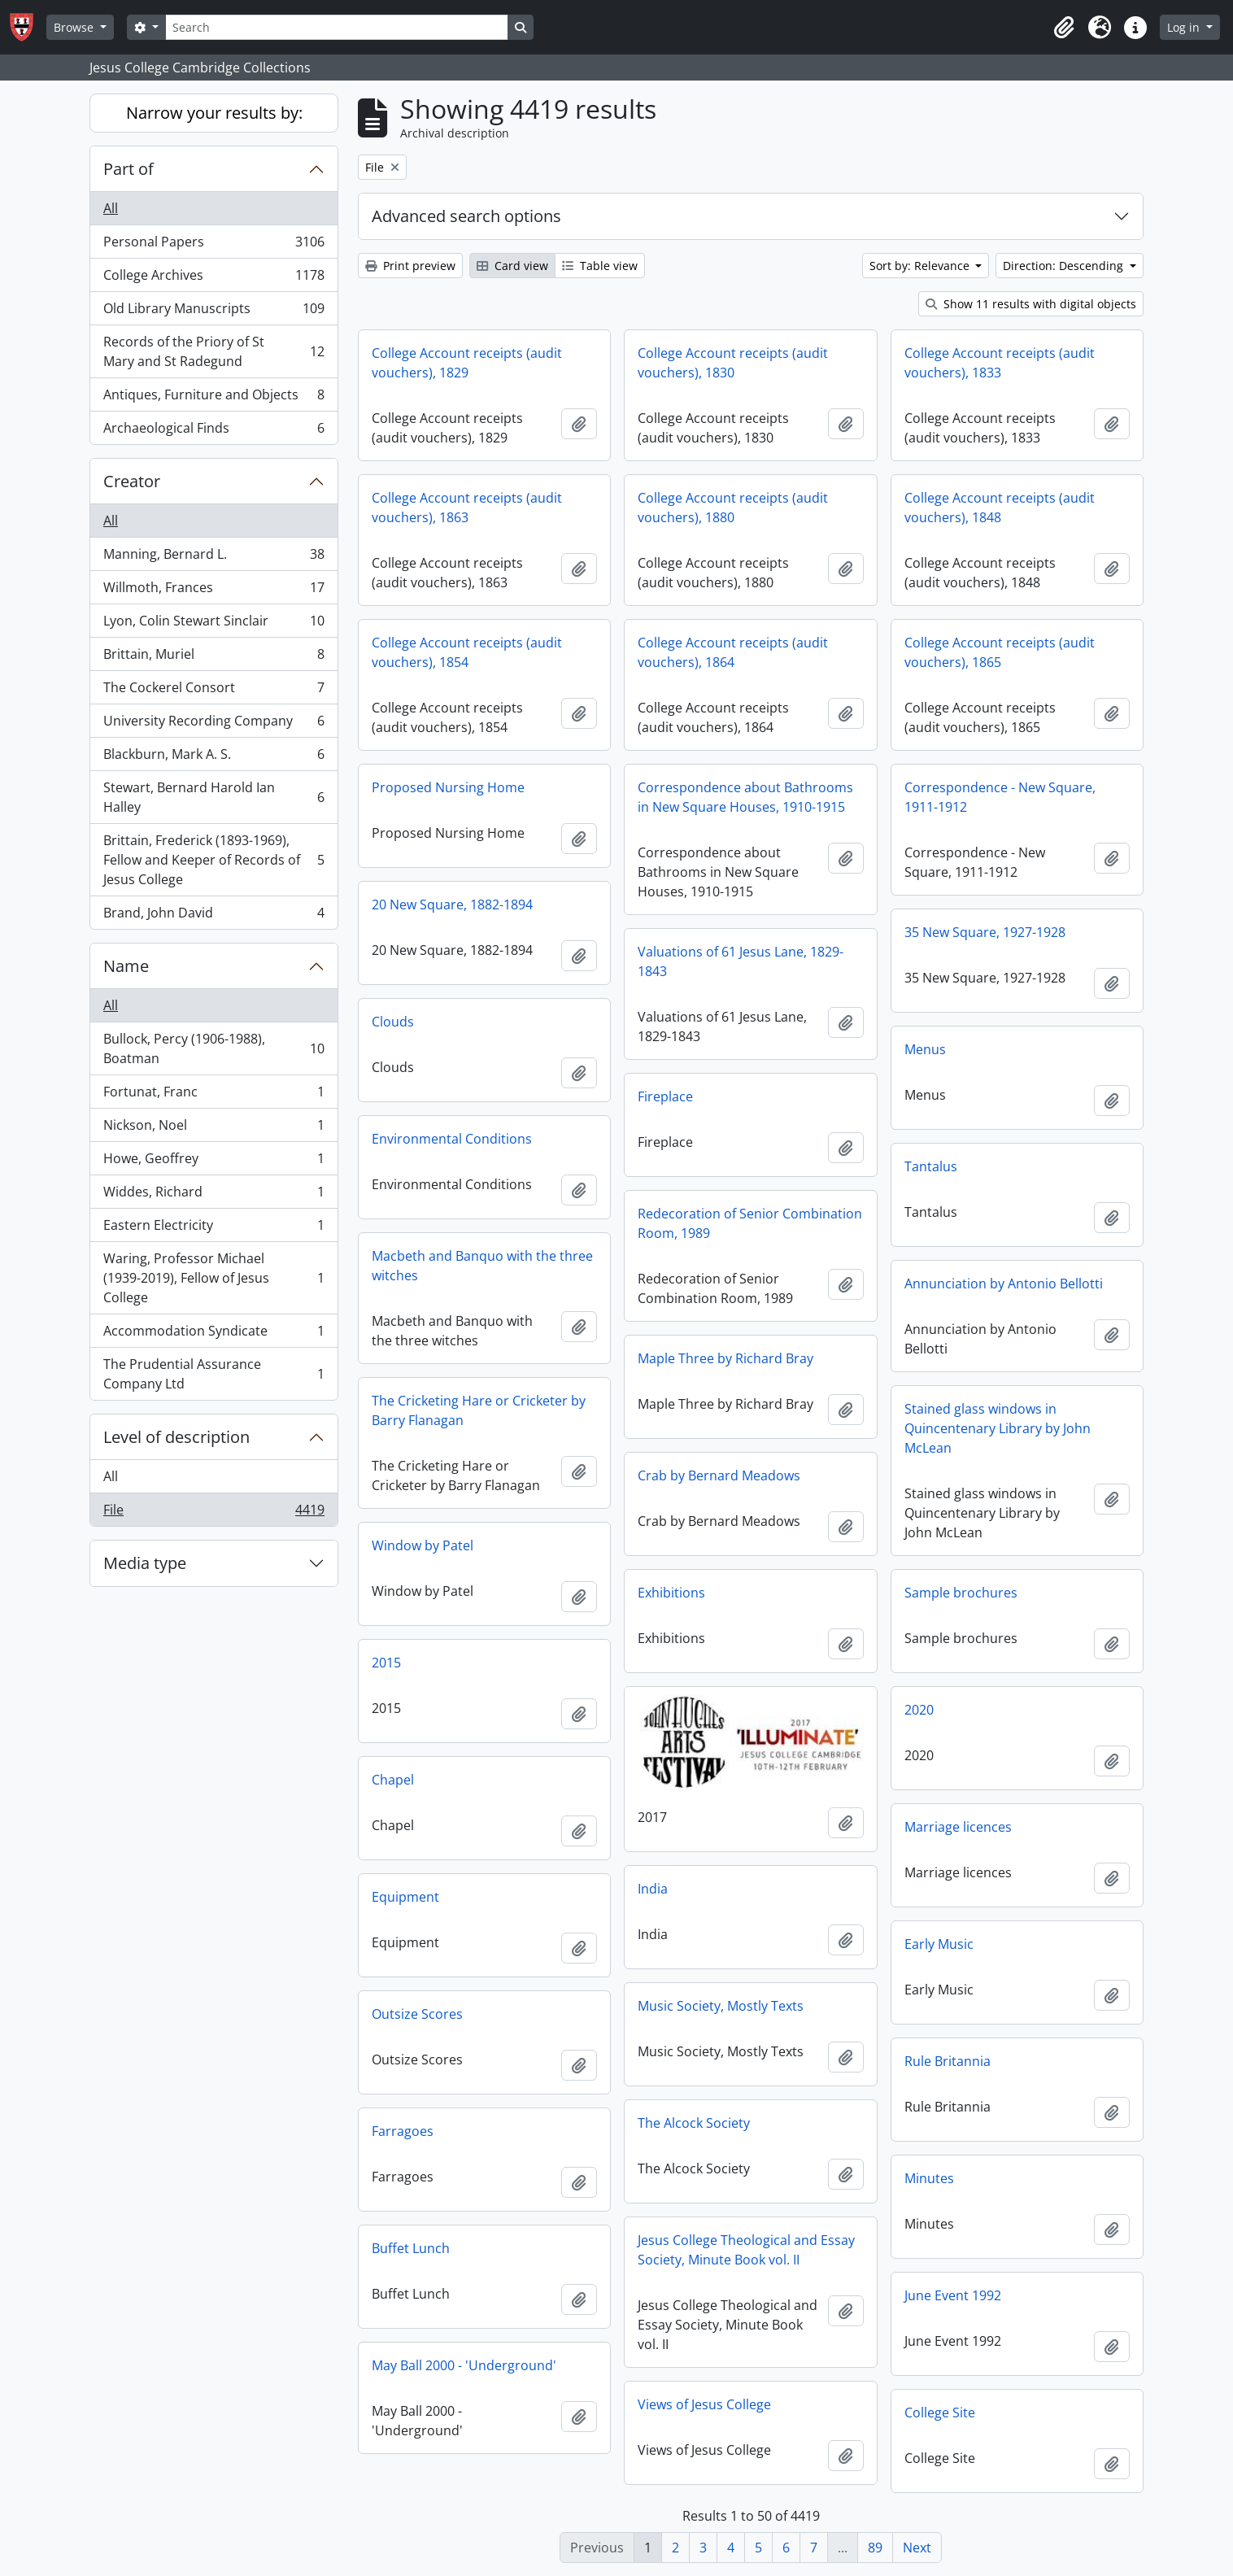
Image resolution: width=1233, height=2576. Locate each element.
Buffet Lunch (411, 2248)
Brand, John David (213, 916)
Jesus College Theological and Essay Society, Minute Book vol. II (746, 2250)
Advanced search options (466, 216)
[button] (1064, 28)
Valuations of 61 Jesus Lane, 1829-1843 (740, 961)
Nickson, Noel (213, 1128)
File (213, 1513)
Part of (128, 169)
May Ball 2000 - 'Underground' (464, 2365)
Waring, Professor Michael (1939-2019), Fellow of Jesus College (213, 1277)
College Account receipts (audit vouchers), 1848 (999, 507)
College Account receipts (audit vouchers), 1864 (733, 652)
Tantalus (930, 1166)
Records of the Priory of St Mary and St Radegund (213, 351)
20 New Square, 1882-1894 (452, 904)
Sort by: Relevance (921, 265)
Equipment (405, 1897)
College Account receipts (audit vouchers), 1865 (999, 652)
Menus (925, 1049)
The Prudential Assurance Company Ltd (213, 1374)
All (110, 208)
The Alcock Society (694, 2123)
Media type (144, 1563)
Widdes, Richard (213, 1195)
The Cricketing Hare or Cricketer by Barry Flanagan (479, 1410)
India (653, 1889)
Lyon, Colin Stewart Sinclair (213, 624)
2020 (919, 1710)
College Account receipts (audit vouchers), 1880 (733, 507)
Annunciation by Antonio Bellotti (1003, 1283)
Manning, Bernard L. (213, 557)
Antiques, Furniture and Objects (213, 398)
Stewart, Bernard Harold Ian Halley (213, 797)
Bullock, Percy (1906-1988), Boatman (213, 1048)
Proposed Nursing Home (448, 787)
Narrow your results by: (214, 113)
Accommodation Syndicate (213, 1334)
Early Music (939, 1944)
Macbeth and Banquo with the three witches (482, 1265)
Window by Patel (422, 1545)
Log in (1185, 27)
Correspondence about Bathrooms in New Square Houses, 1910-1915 (745, 797)
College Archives (213, 278)
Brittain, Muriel (213, 657)
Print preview (410, 265)
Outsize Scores (417, 2014)
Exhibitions (671, 1593)
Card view (512, 265)
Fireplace (665, 1096)
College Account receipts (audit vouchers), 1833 (999, 362)
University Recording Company (213, 724)
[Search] (336, 27)
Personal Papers (213, 245)
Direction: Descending (1064, 265)
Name (126, 966)
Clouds (393, 1022)
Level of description (176, 1437)
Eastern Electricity (213, 1228)
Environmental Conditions (452, 1139)
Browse (75, 27)
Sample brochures (960, 1593)
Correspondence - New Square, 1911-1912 (1000, 797)
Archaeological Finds (213, 431)
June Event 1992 (952, 2295)
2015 (386, 1663)
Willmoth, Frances (213, 591)
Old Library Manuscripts (213, 312)
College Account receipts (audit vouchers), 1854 (467, 652)
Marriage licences (958, 1827)
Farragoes (403, 2131)
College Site (939, 2412)
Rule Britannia (947, 2061)
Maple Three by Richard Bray (725, 1358)
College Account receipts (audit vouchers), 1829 (467, 362)
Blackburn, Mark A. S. (213, 757)
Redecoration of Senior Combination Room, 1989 (750, 1223)
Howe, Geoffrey (213, 1162)
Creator (131, 481)
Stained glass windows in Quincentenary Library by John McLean (997, 1428)
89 (875, 2547)
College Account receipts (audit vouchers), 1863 (467, 507)
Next (917, 2547)
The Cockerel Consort (213, 691)
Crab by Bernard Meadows (719, 1475)
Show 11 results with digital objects (1031, 304)
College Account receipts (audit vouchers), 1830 (733, 362)
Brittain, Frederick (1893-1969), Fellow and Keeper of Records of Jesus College (213, 859)
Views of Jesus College (704, 2404)
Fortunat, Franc (213, 1095)
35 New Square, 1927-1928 (984, 932)
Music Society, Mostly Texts (721, 2006)
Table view (600, 265)
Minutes (929, 2178)
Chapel (393, 1780)
